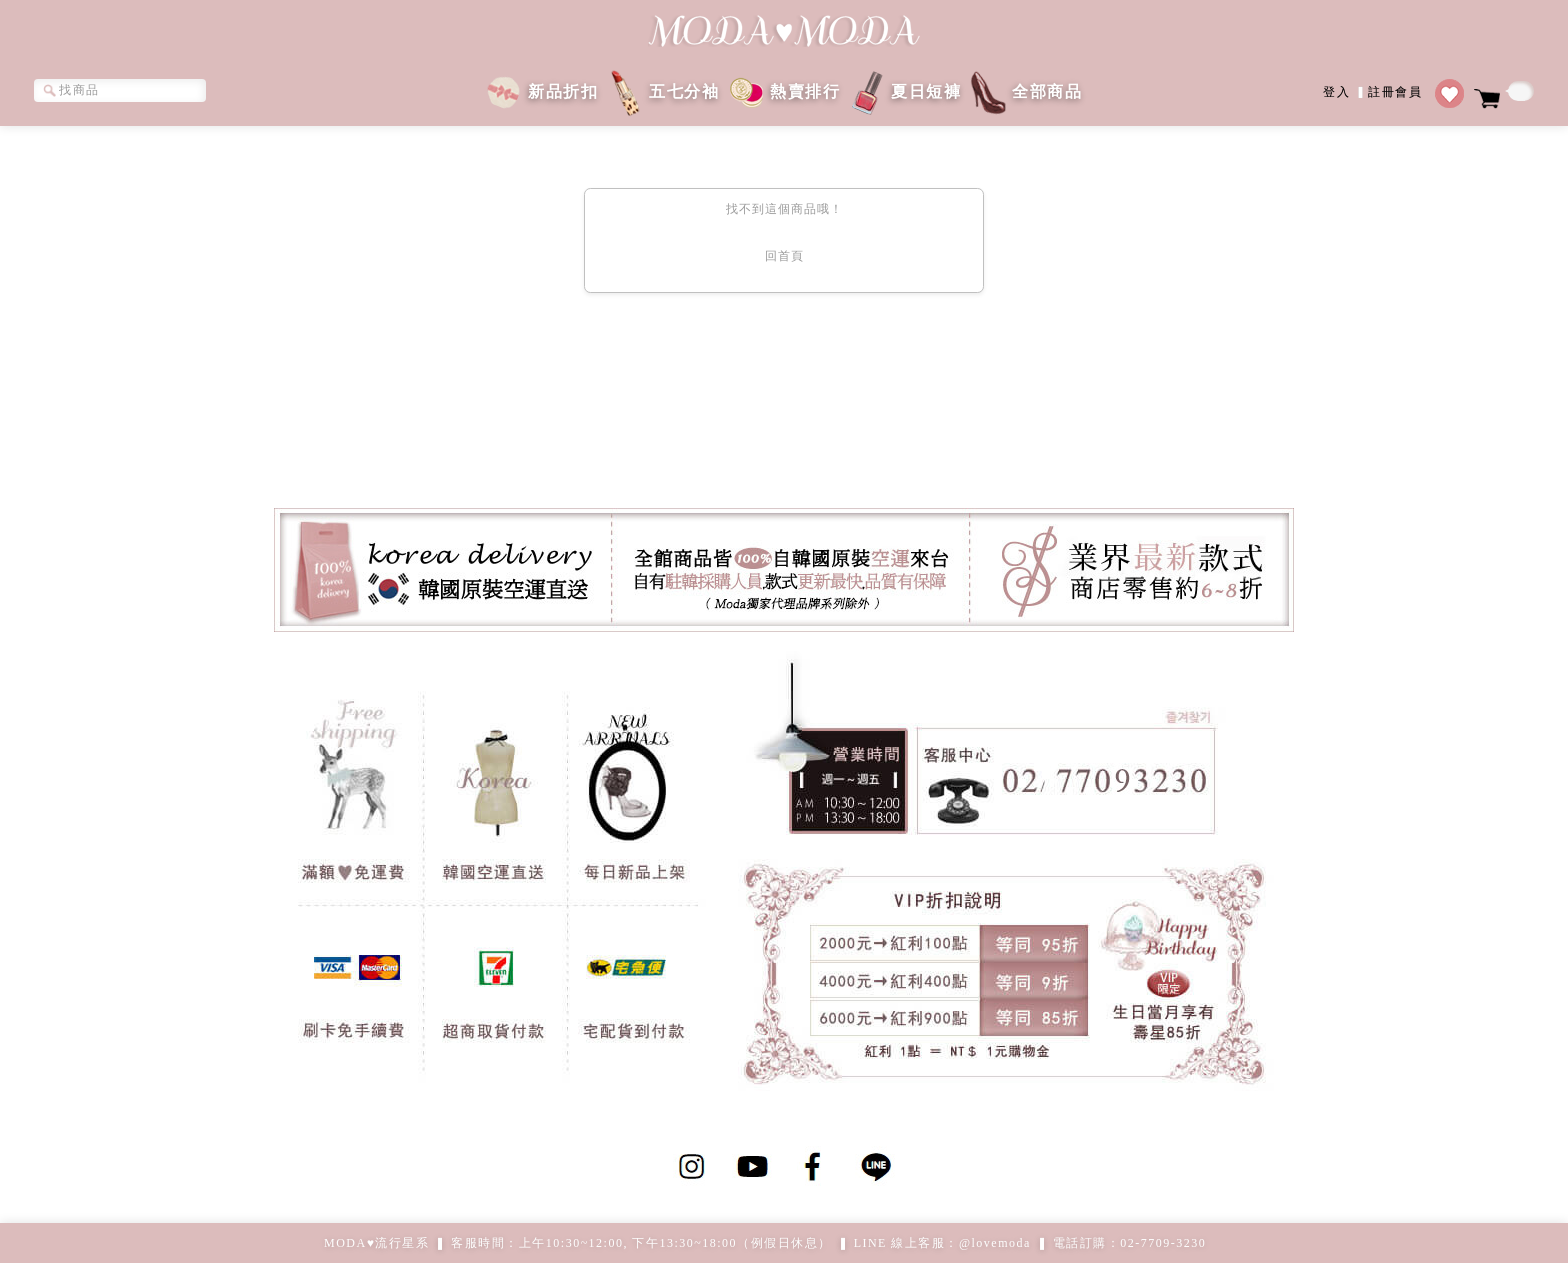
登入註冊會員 (1372, 90)
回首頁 (784, 256)
